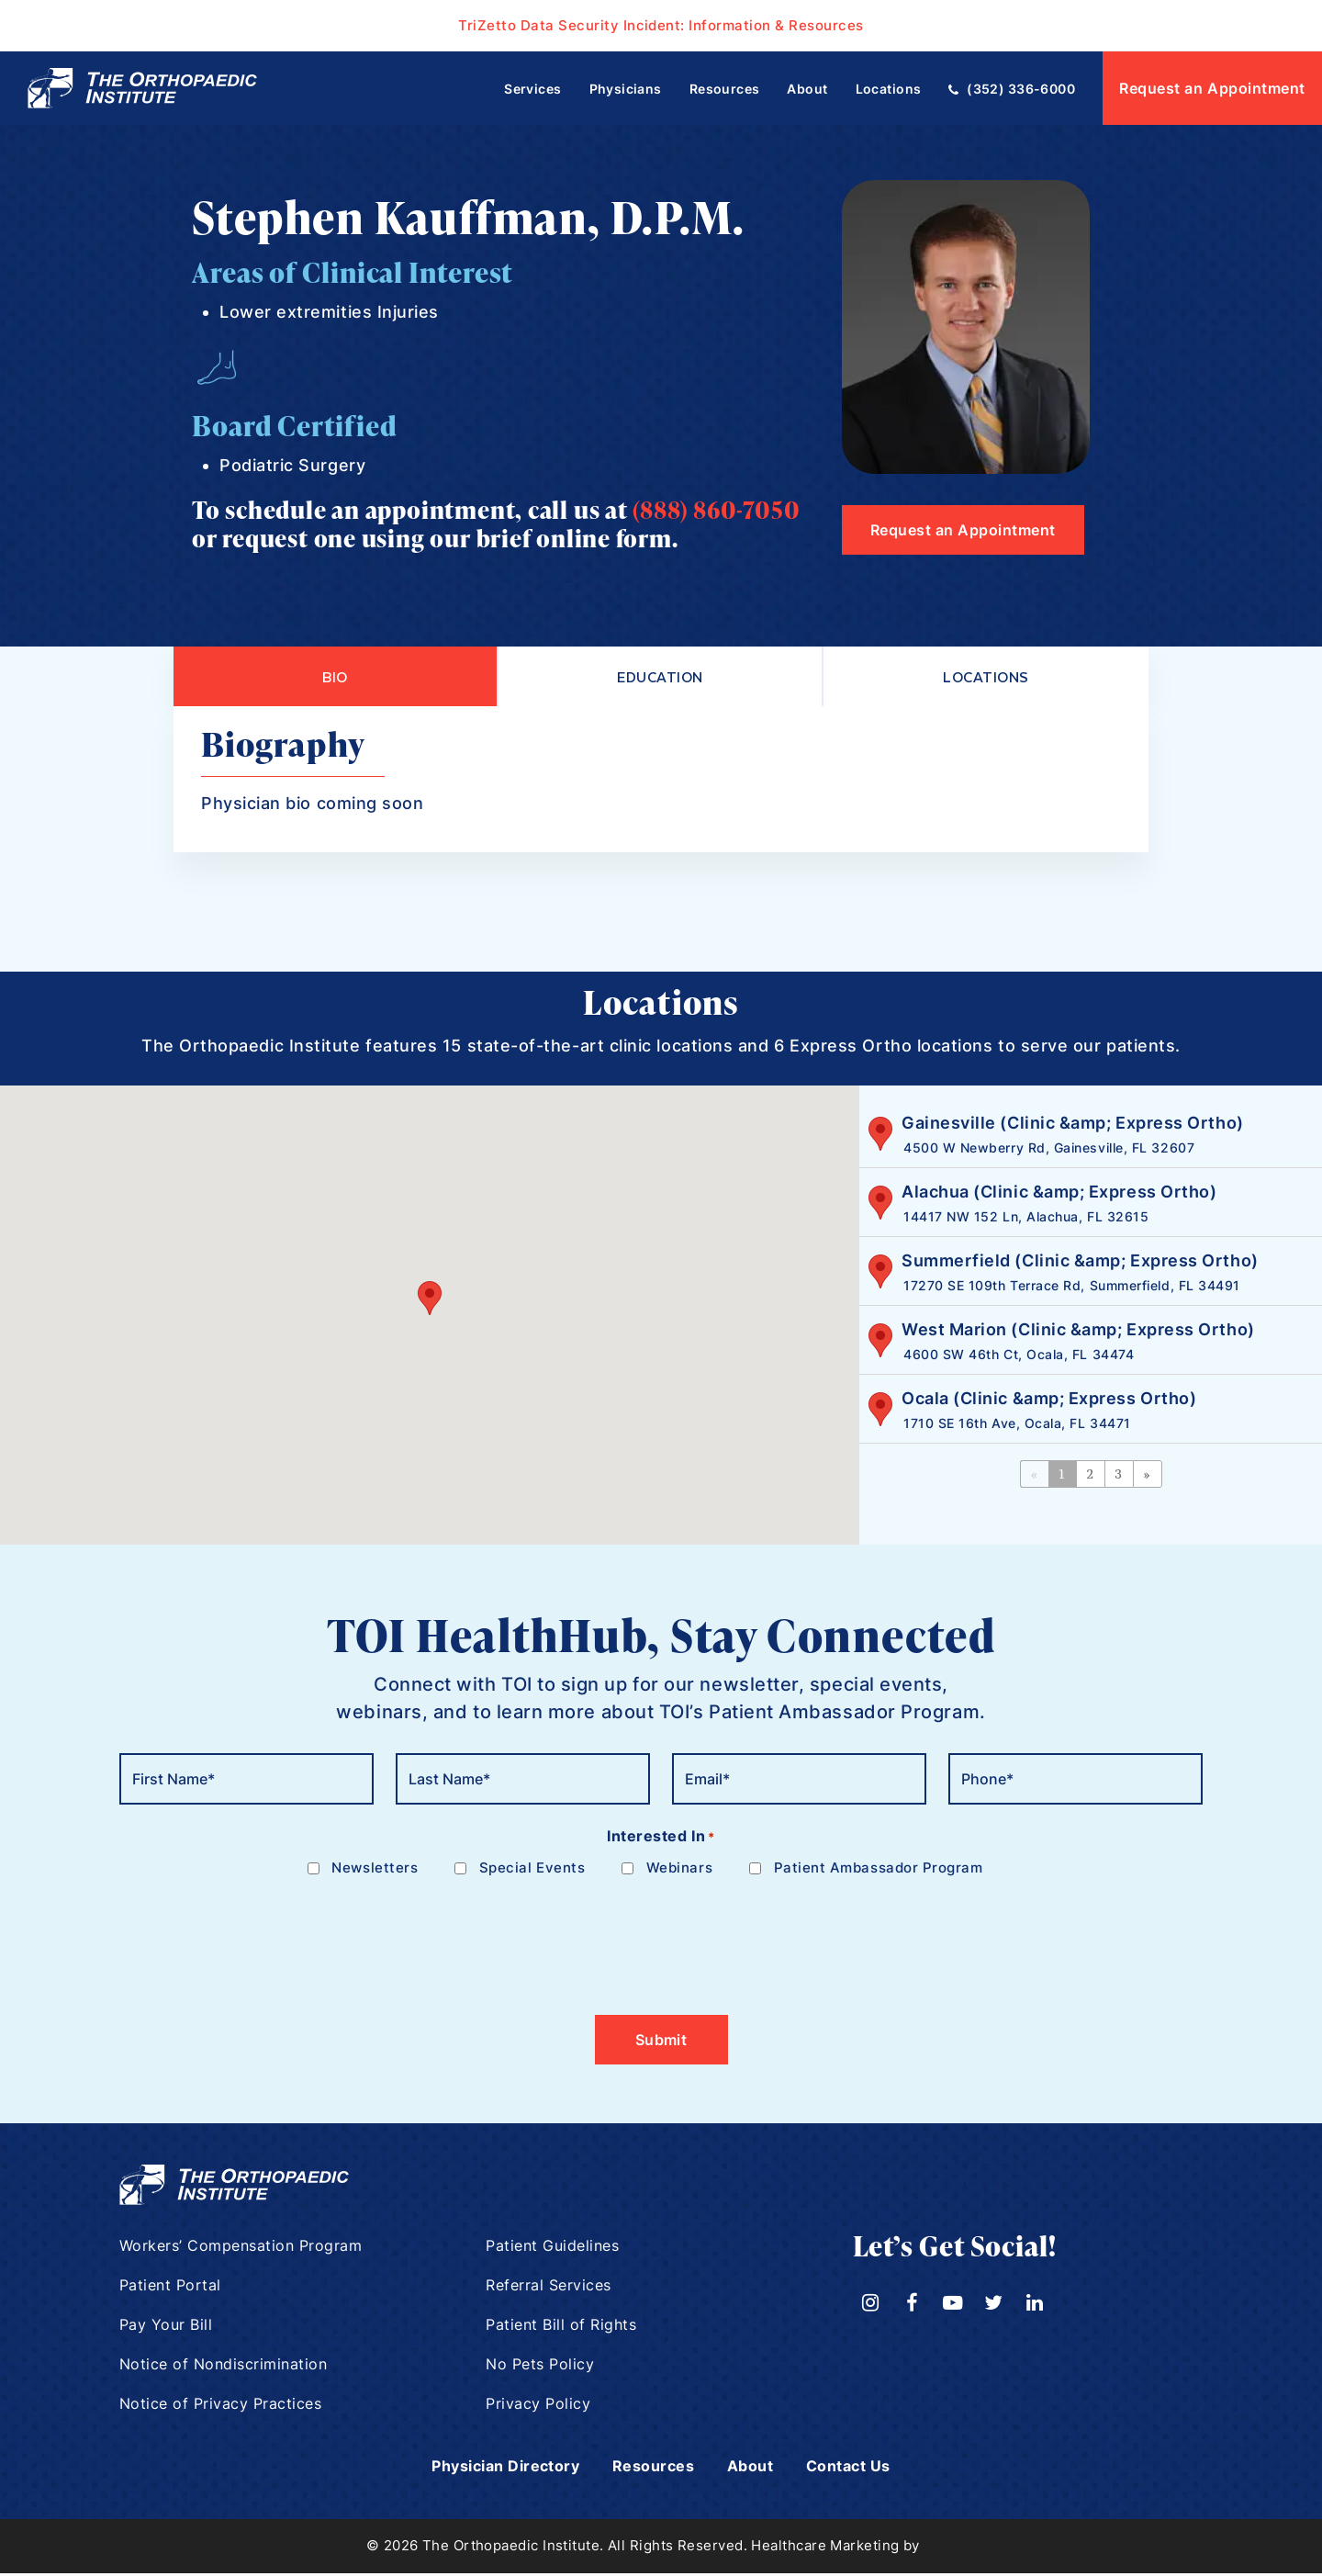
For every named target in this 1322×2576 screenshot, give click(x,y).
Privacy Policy (538, 2407)
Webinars (679, 1871)
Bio (335, 678)
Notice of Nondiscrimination (224, 2367)
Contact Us (865, 2469)
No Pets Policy (540, 2367)
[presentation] (258, 1938)
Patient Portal (170, 2288)
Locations (985, 678)
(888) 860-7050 (716, 509)
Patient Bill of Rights (561, 2328)
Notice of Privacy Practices (221, 2407)
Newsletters (374, 1871)
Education (659, 678)
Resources (656, 2469)
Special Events (532, 1871)
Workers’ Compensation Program (241, 2249)
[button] (430, 1301)
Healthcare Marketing (825, 2549)
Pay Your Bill (166, 2328)
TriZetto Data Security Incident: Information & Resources (660, 25)
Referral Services (548, 2288)
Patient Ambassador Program (878, 1871)
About (759, 2469)
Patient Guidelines (553, 2249)
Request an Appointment (1212, 88)
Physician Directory (493, 2469)
